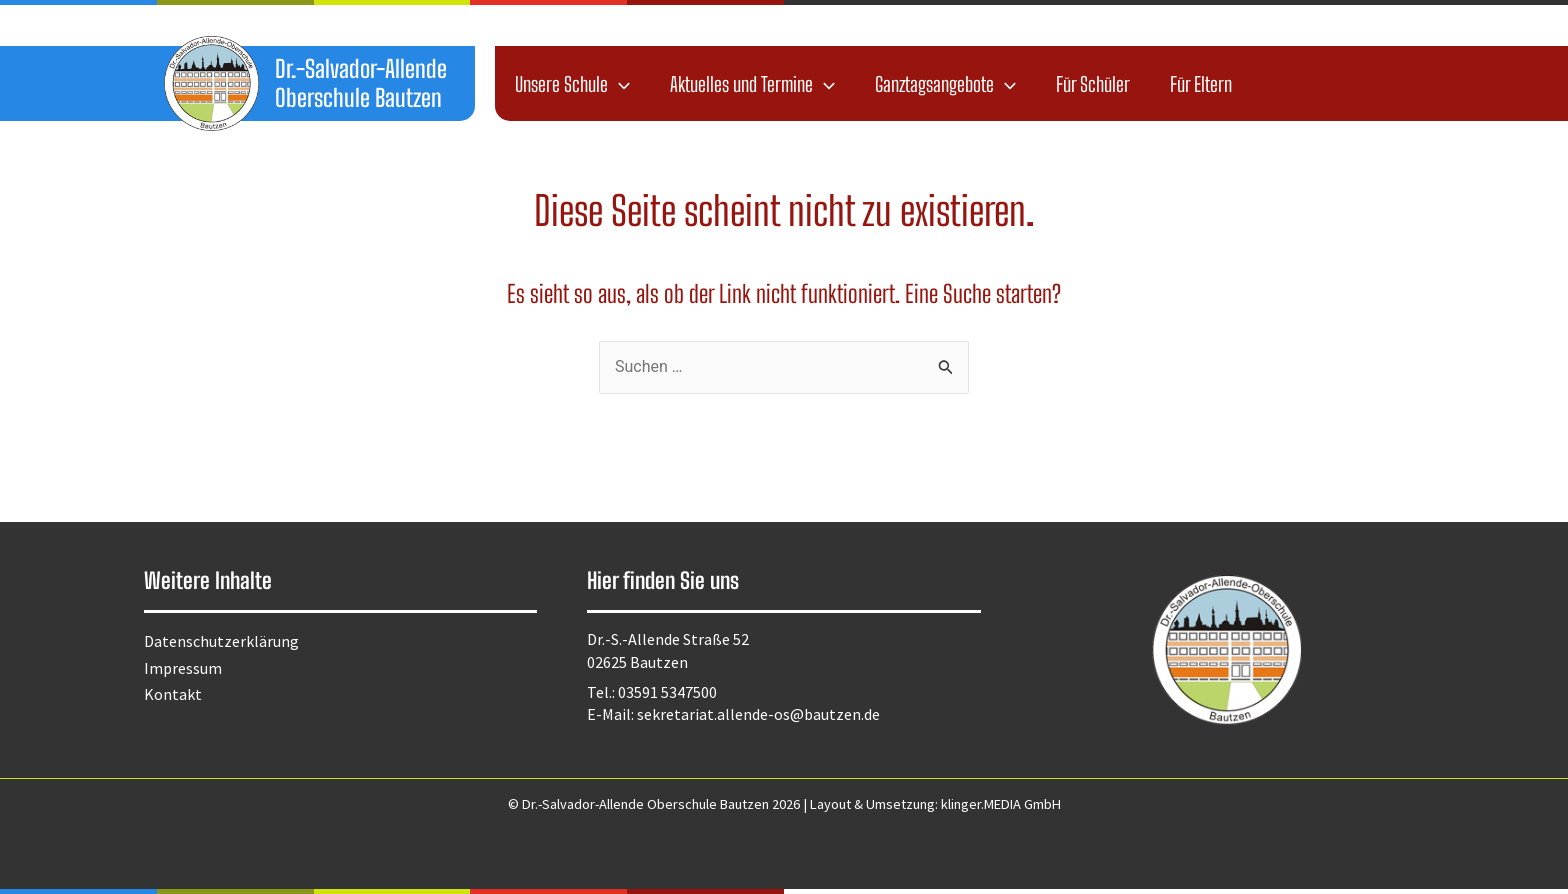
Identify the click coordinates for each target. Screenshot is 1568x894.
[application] (619, 84)
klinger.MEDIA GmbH (1001, 804)
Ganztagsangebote (945, 84)
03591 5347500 (667, 692)
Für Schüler (1093, 84)
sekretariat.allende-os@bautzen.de (758, 714)
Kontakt (173, 694)
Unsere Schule (572, 84)
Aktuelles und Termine (752, 84)
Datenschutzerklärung (221, 641)
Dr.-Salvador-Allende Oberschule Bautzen (361, 83)
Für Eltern (1201, 84)
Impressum (183, 668)
